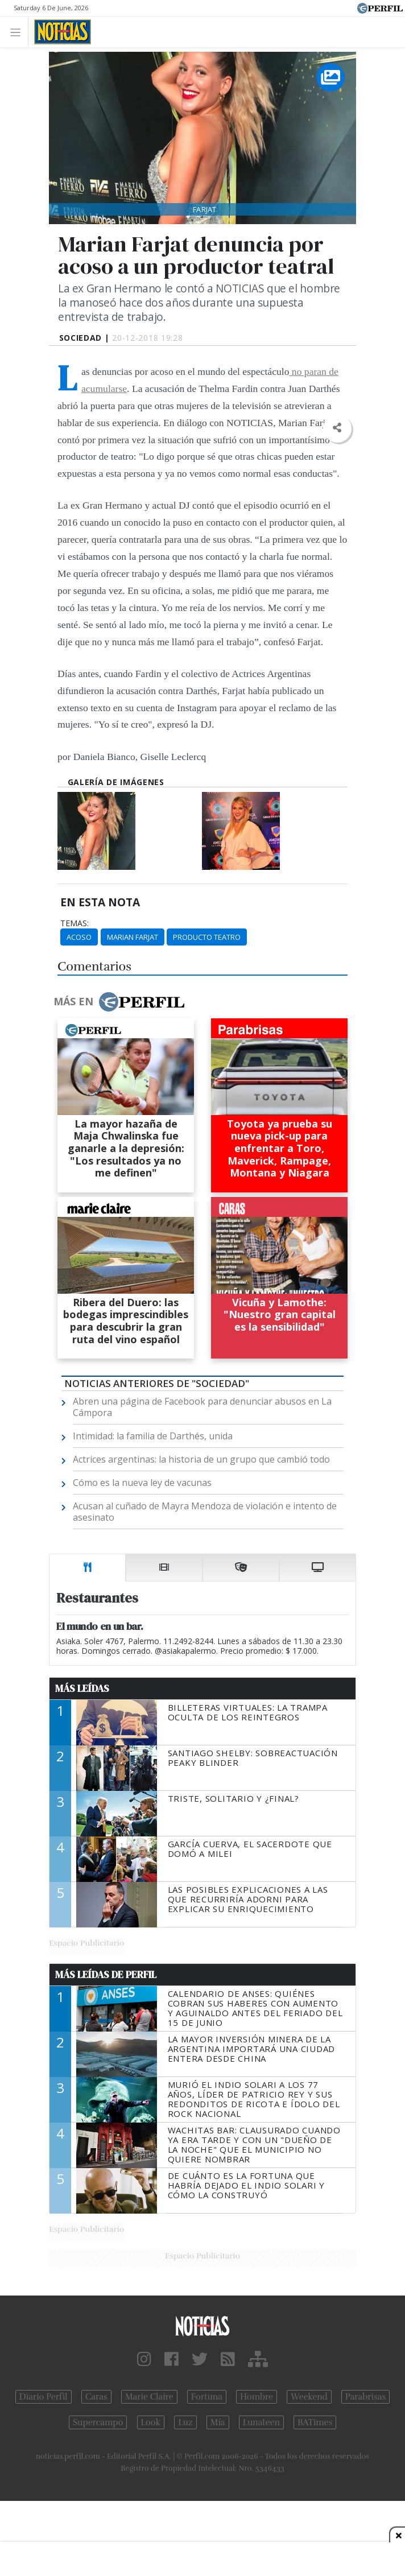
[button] (337, 428)
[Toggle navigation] (18, 31)
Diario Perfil (43, 2397)
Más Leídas (82, 1688)
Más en (118, 1002)
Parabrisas (365, 2397)
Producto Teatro (207, 937)
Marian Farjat (132, 937)
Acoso (79, 937)
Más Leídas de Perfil (105, 1974)
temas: (74, 923)
